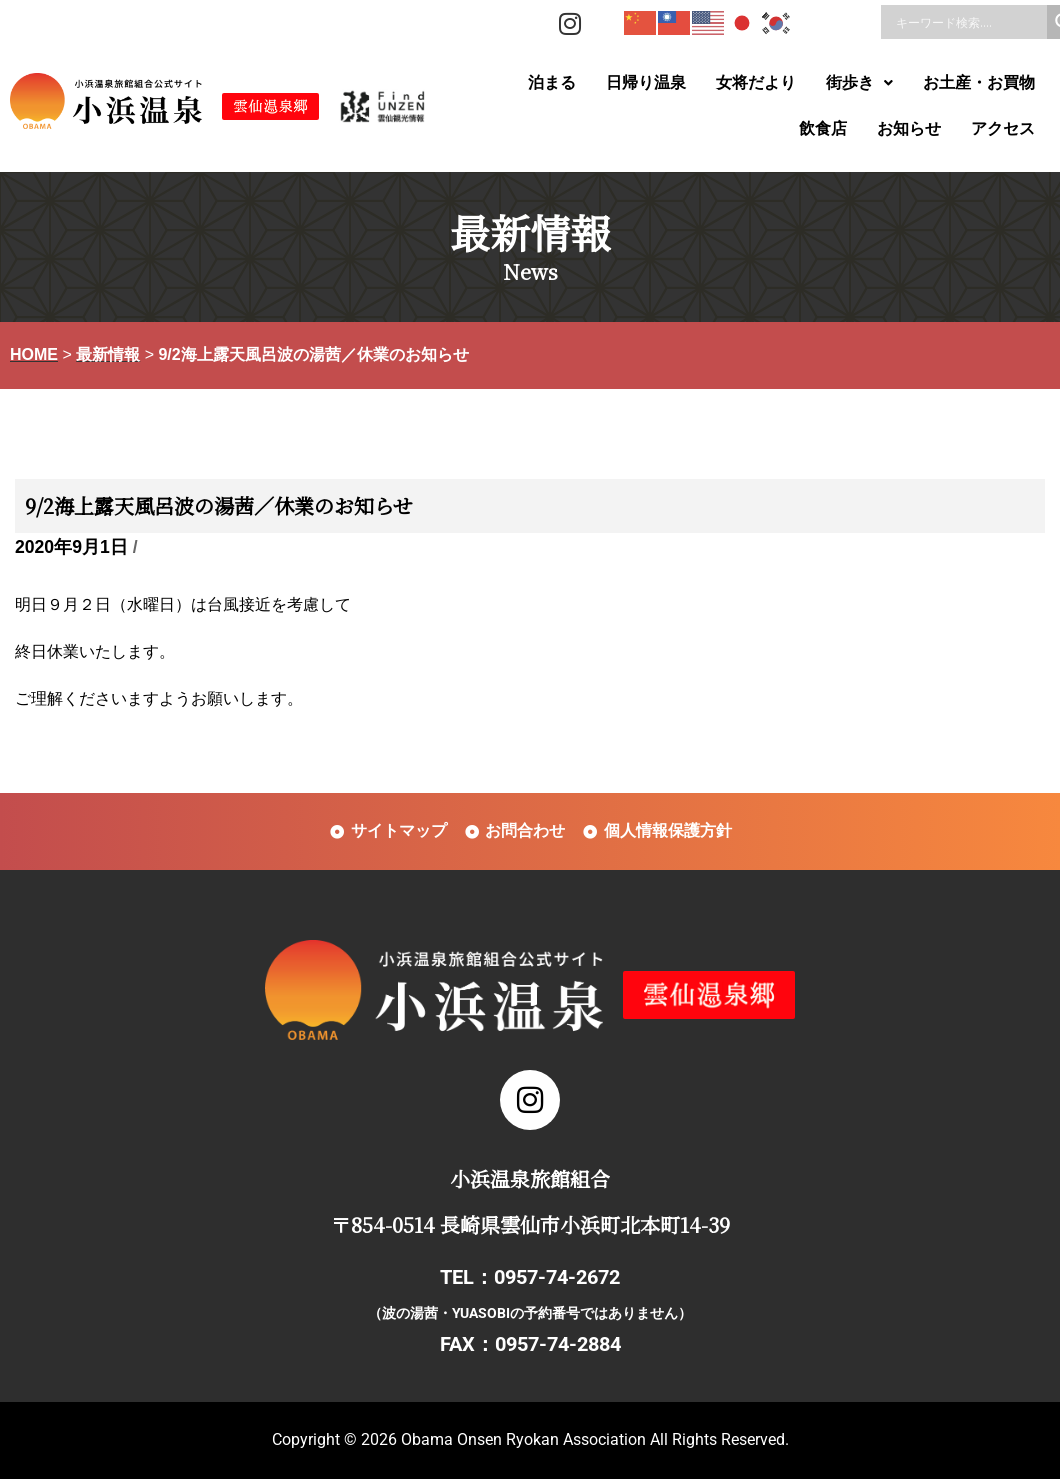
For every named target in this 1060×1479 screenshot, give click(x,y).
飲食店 (823, 128)
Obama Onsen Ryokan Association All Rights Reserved (593, 1439)
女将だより (756, 82)
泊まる (552, 82)
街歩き (859, 82)
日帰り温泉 (646, 82)
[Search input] (969, 22)
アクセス (1003, 128)
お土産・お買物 (979, 82)
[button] (859, 83)
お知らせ (909, 128)
